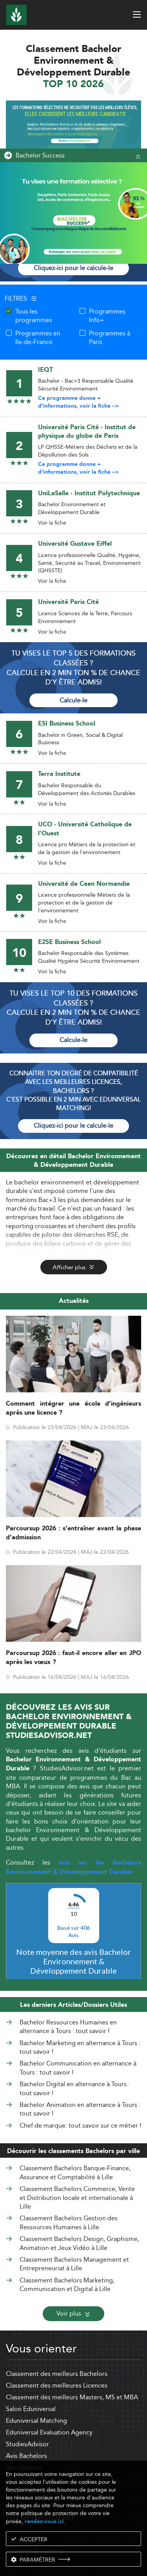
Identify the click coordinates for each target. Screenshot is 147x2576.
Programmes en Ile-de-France (37, 337)
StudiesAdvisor (27, 2444)
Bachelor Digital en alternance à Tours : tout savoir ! (75, 2089)
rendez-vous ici (44, 2521)
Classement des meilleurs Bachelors (56, 2374)
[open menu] (137, 14)
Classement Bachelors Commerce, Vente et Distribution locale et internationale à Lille (77, 2197)
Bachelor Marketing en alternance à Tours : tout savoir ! (80, 2048)
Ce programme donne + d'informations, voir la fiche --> (78, 402)
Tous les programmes (33, 315)
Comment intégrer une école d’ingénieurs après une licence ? (73, 1408)
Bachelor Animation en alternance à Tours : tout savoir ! (80, 2109)
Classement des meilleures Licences (56, 2385)
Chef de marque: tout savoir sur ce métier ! (80, 2125)
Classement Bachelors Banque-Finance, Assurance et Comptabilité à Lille (75, 2172)
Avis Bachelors (26, 2456)
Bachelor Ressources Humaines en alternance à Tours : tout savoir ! (68, 2027)
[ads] (73, 129)
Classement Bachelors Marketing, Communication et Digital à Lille (67, 2284)
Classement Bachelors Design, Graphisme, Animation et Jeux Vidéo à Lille (79, 2243)
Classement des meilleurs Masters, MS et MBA (72, 2397)
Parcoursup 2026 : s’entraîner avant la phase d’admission (73, 1533)
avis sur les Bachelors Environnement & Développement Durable (73, 1867)
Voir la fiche (52, 522)
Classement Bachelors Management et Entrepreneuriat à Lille (74, 2264)
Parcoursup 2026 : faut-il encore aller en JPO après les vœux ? (73, 1657)
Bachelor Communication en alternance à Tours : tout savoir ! (78, 2068)
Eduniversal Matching (36, 2421)
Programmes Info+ (107, 315)
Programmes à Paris (109, 337)
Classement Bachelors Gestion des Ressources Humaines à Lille (69, 2222)
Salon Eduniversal (31, 2409)
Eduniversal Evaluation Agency (49, 2432)
